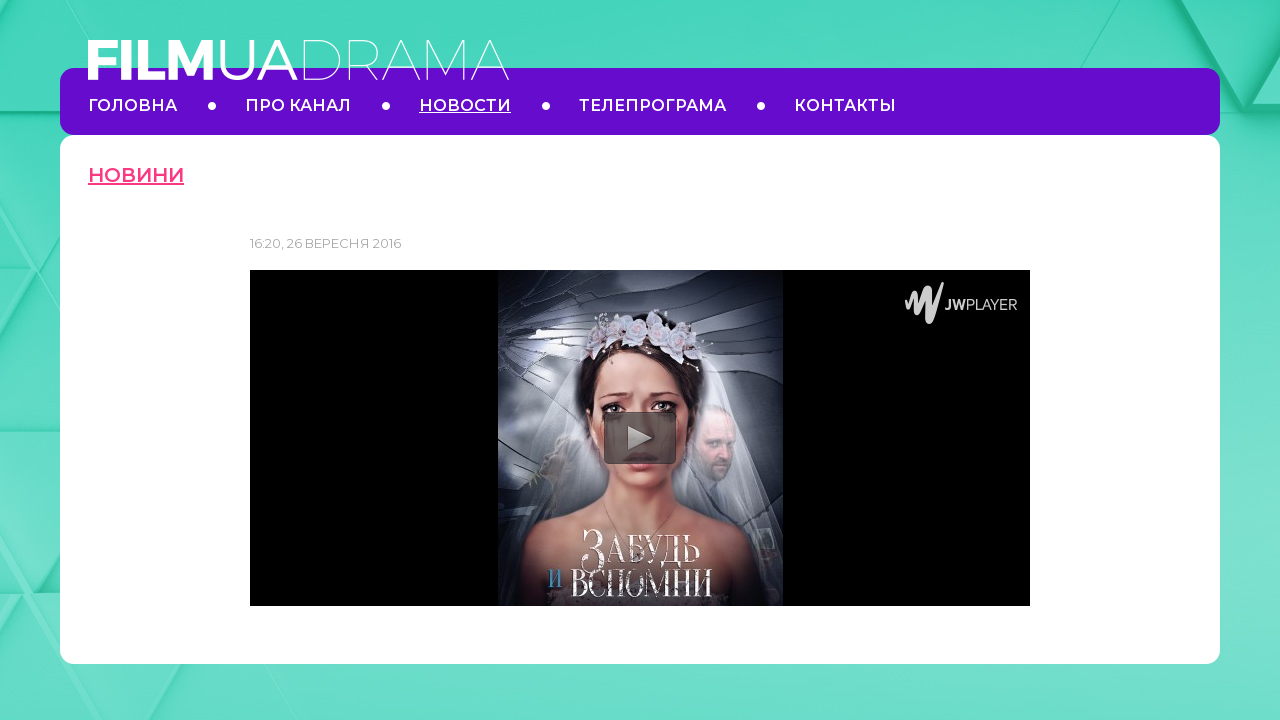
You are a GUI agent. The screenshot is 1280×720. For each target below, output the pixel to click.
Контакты (845, 105)
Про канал (298, 105)
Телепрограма (652, 105)
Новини (136, 175)
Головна (132, 105)
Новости (465, 105)
